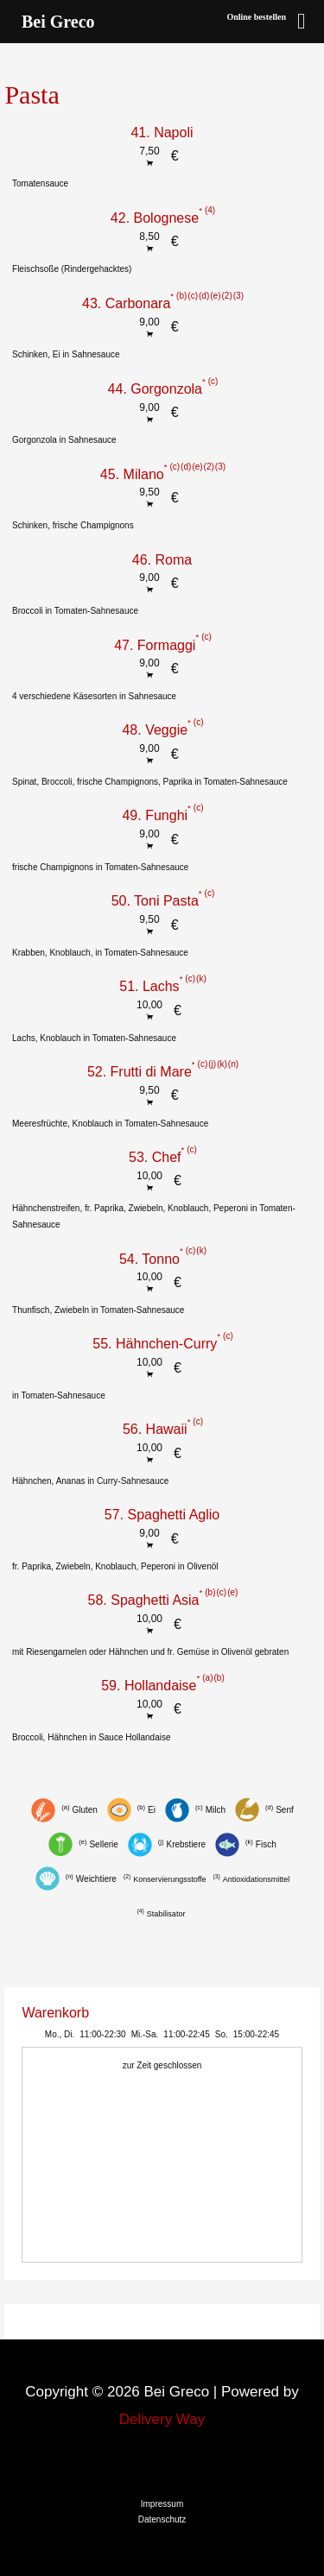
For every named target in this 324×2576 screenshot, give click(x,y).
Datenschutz (162, 2519)
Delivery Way (162, 2419)
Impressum (162, 2504)
